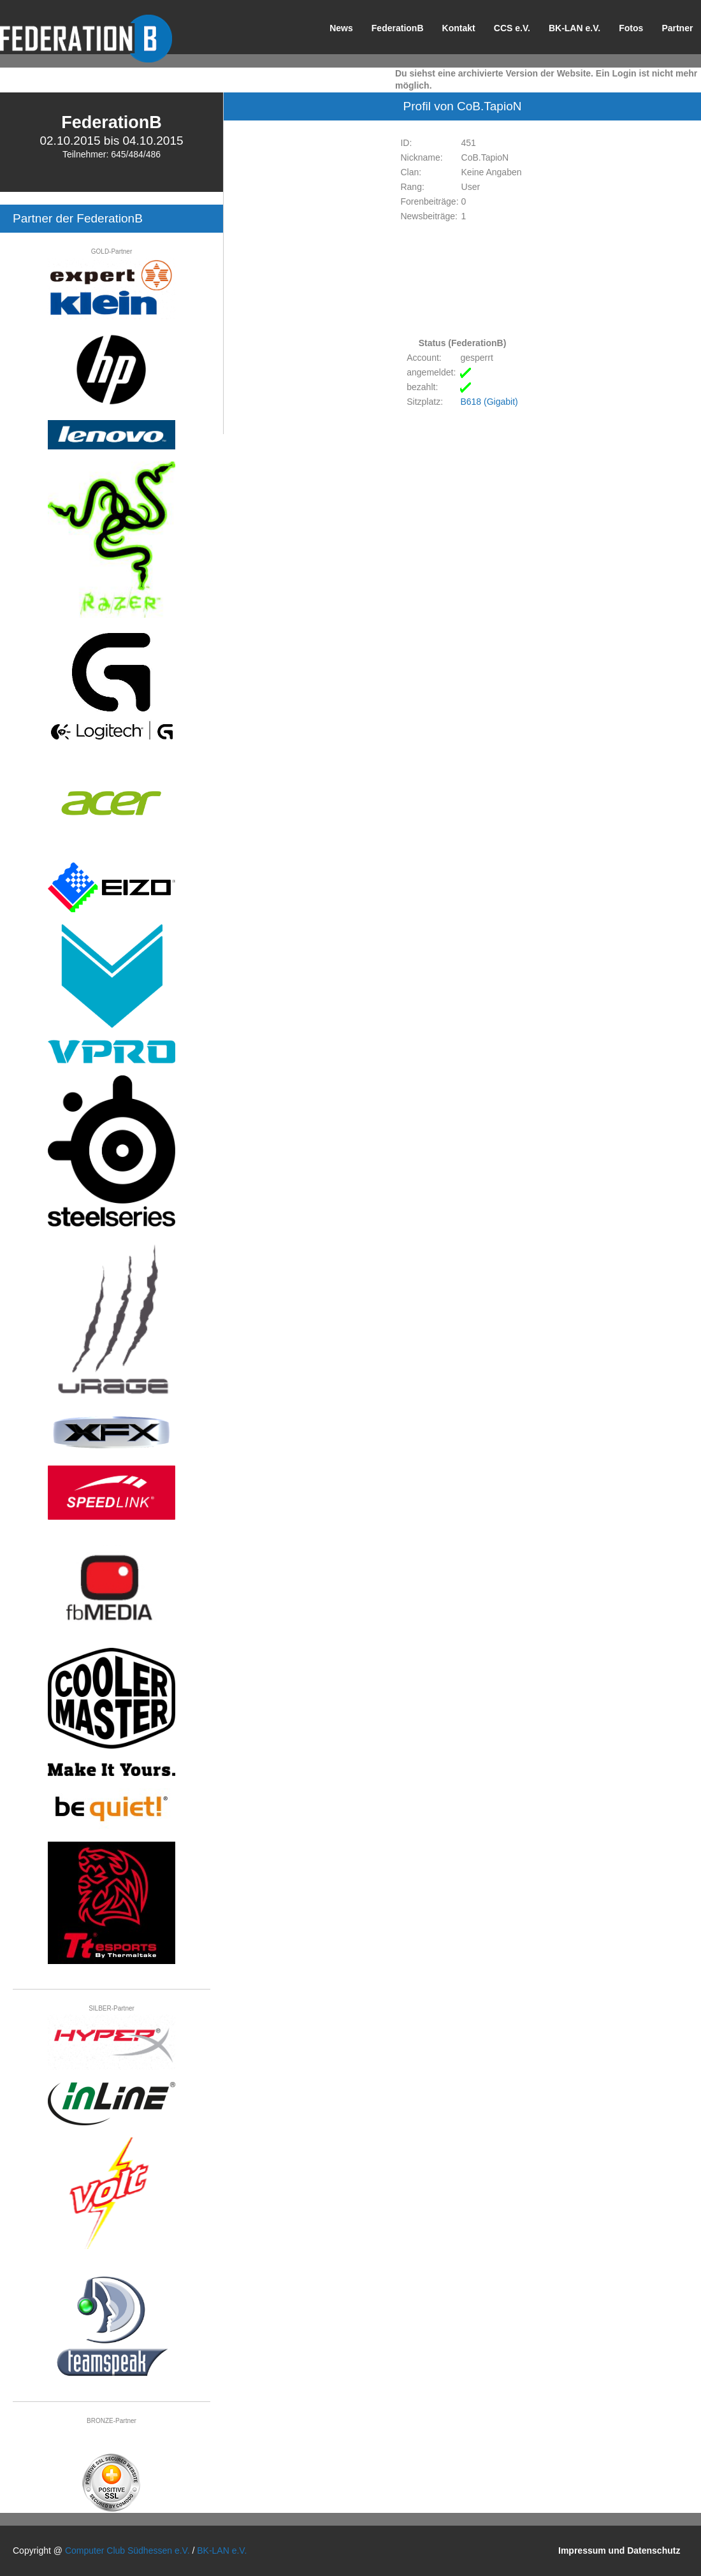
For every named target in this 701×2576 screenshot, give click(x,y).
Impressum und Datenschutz (619, 2550)
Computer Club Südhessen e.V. (127, 2550)
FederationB (398, 28)
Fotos (631, 28)
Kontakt (458, 28)
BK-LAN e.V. (574, 28)
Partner (677, 28)
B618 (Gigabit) (488, 402)
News (341, 28)
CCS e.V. (512, 28)
